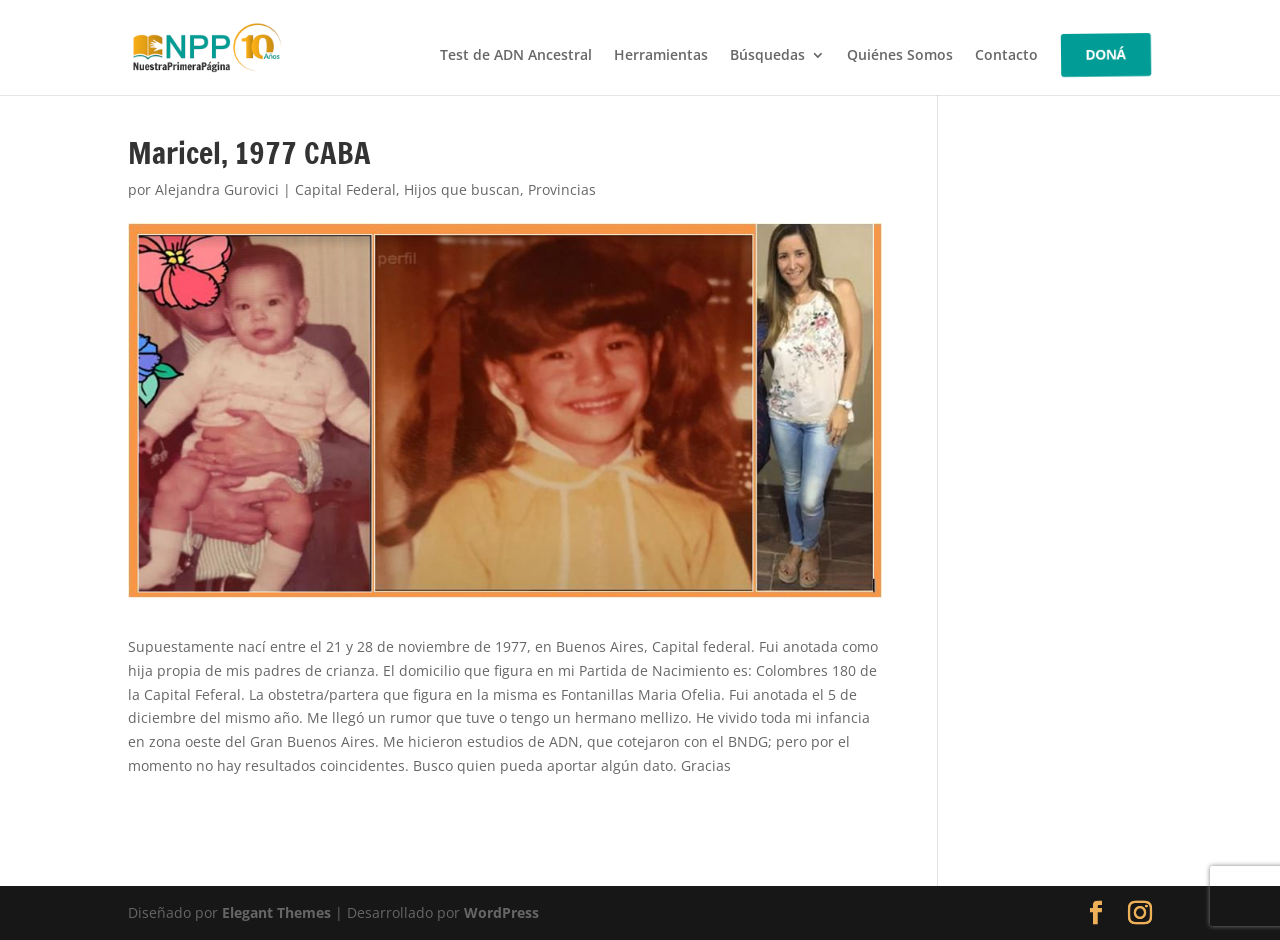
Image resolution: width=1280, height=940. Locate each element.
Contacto (1006, 56)
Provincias (562, 189)
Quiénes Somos (900, 56)
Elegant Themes (276, 912)
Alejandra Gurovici (217, 189)
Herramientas (661, 56)
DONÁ (1106, 54)
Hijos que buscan (462, 189)
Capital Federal (345, 189)
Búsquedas (767, 56)
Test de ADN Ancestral (516, 56)
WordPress (501, 912)
